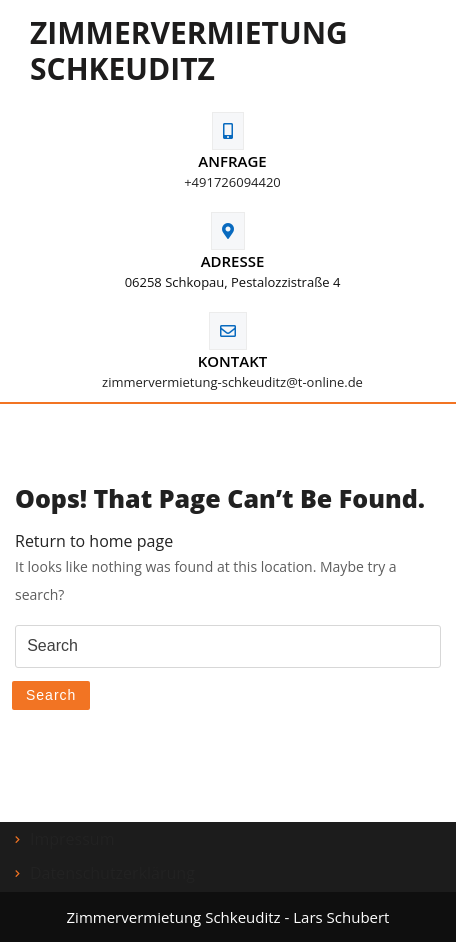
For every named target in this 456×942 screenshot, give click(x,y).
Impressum (72, 839)
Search (51, 695)
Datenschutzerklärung (112, 873)
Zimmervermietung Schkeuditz (189, 50)
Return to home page (94, 541)
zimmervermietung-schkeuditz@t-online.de (232, 382)
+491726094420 (232, 182)
